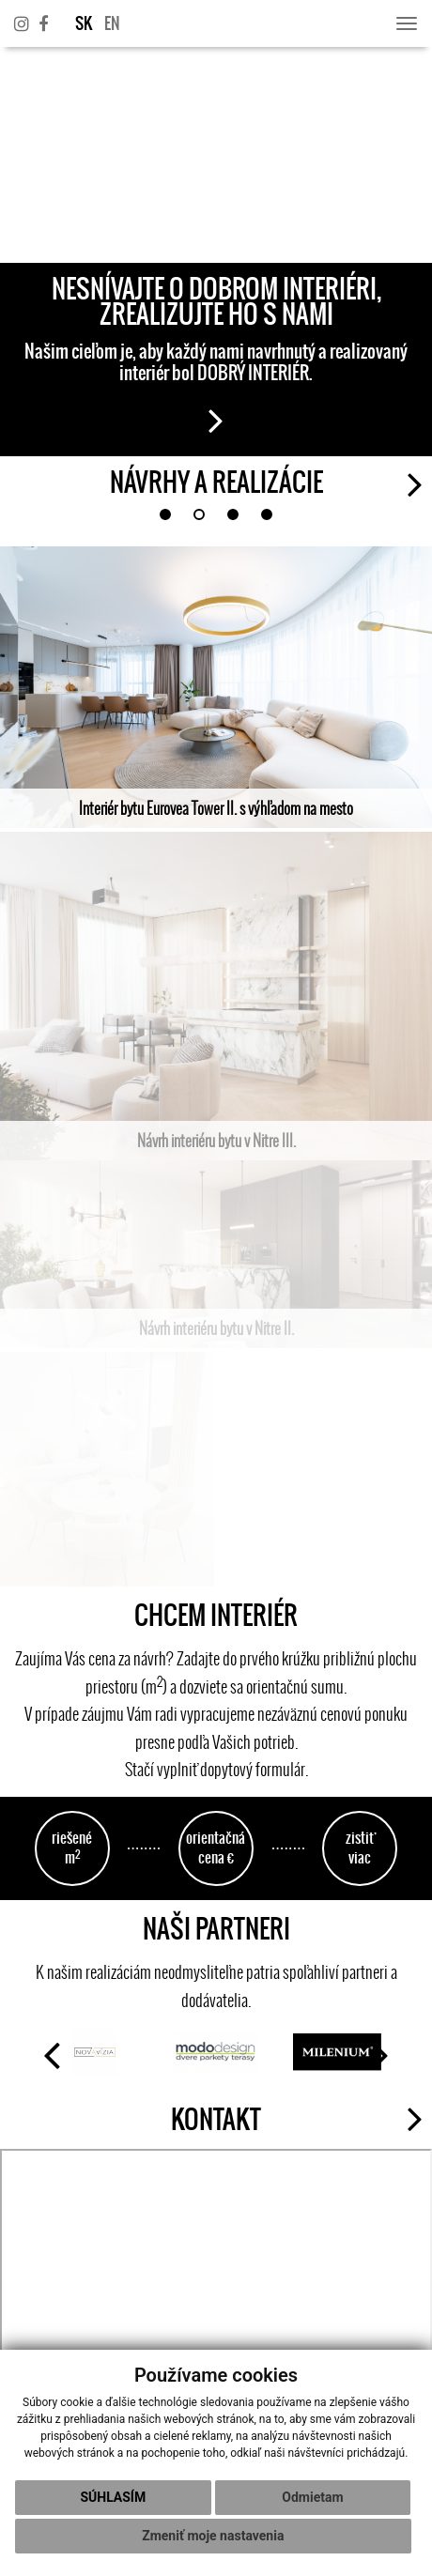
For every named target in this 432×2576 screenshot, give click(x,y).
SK (83, 23)
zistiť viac (360, 1848)
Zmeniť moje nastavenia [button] (213, 2535)
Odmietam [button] (312, 2497)
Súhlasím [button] (113, 2497)
